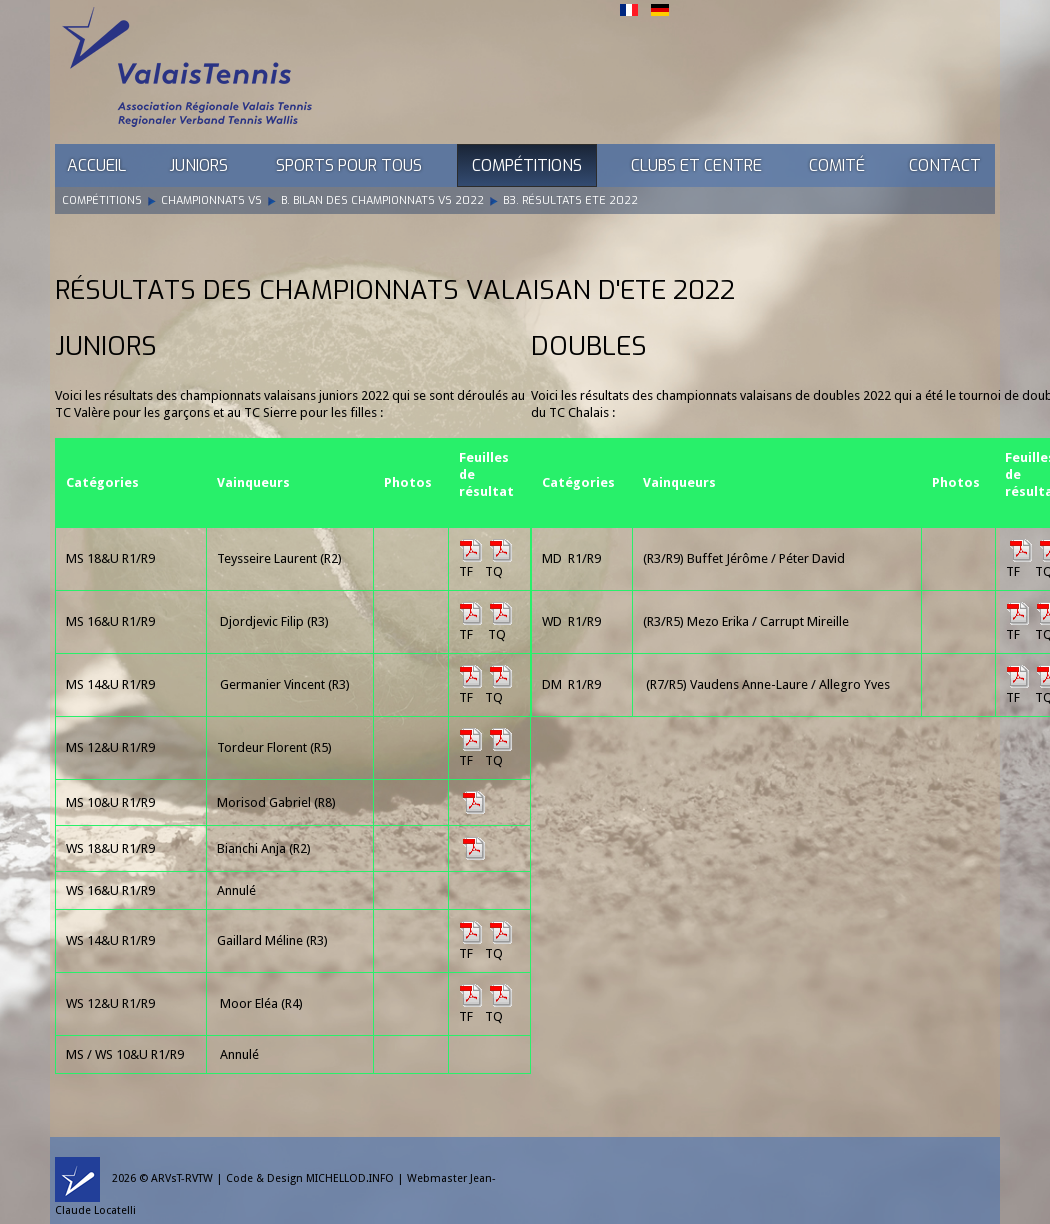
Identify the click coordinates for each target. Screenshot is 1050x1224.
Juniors (198, 165)
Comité (837, 165)
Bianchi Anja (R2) (264, 848)
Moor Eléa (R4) (261, 1003)
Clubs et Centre (696, 165)
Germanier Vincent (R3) (285, 684)
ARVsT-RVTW (182, 1178)
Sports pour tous (349, 165)
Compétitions (527, 165)
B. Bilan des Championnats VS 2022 (382, 200)
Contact (945, 165)
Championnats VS (211, 200)
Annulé (239, 1054)
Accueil (96, 165)
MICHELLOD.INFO (350, 1178)
